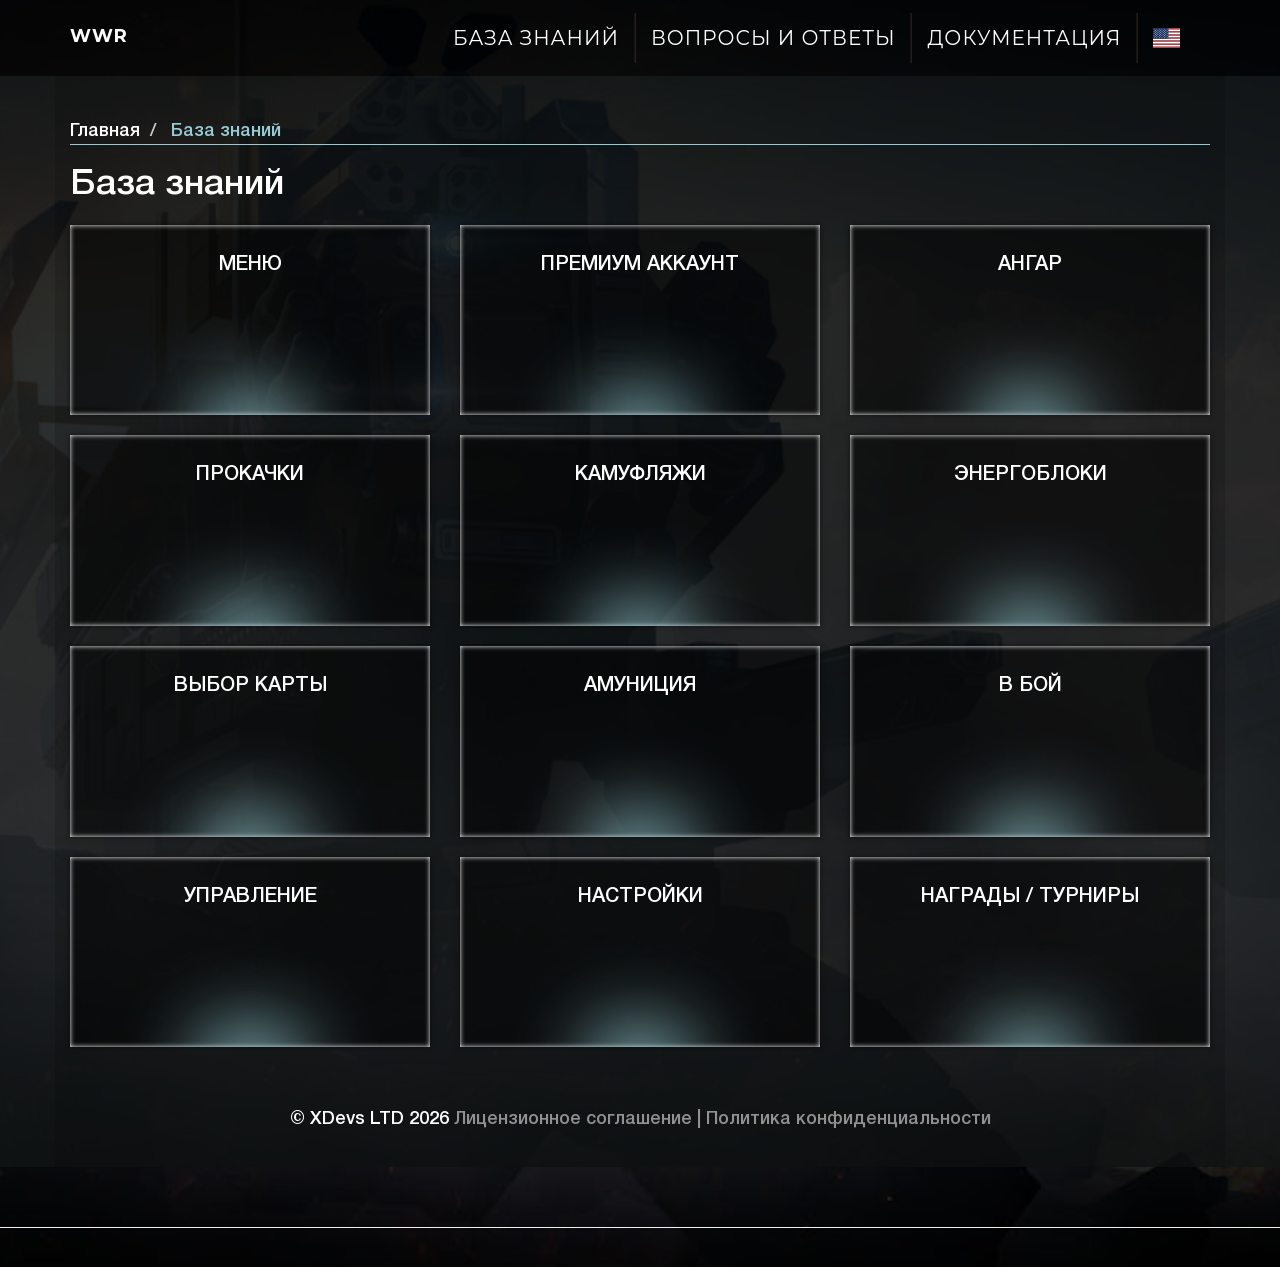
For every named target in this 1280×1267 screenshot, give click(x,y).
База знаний (536, 38)
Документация (1024, 38)
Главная (105, 131)
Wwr (99, 36)
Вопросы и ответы (773, 38)
